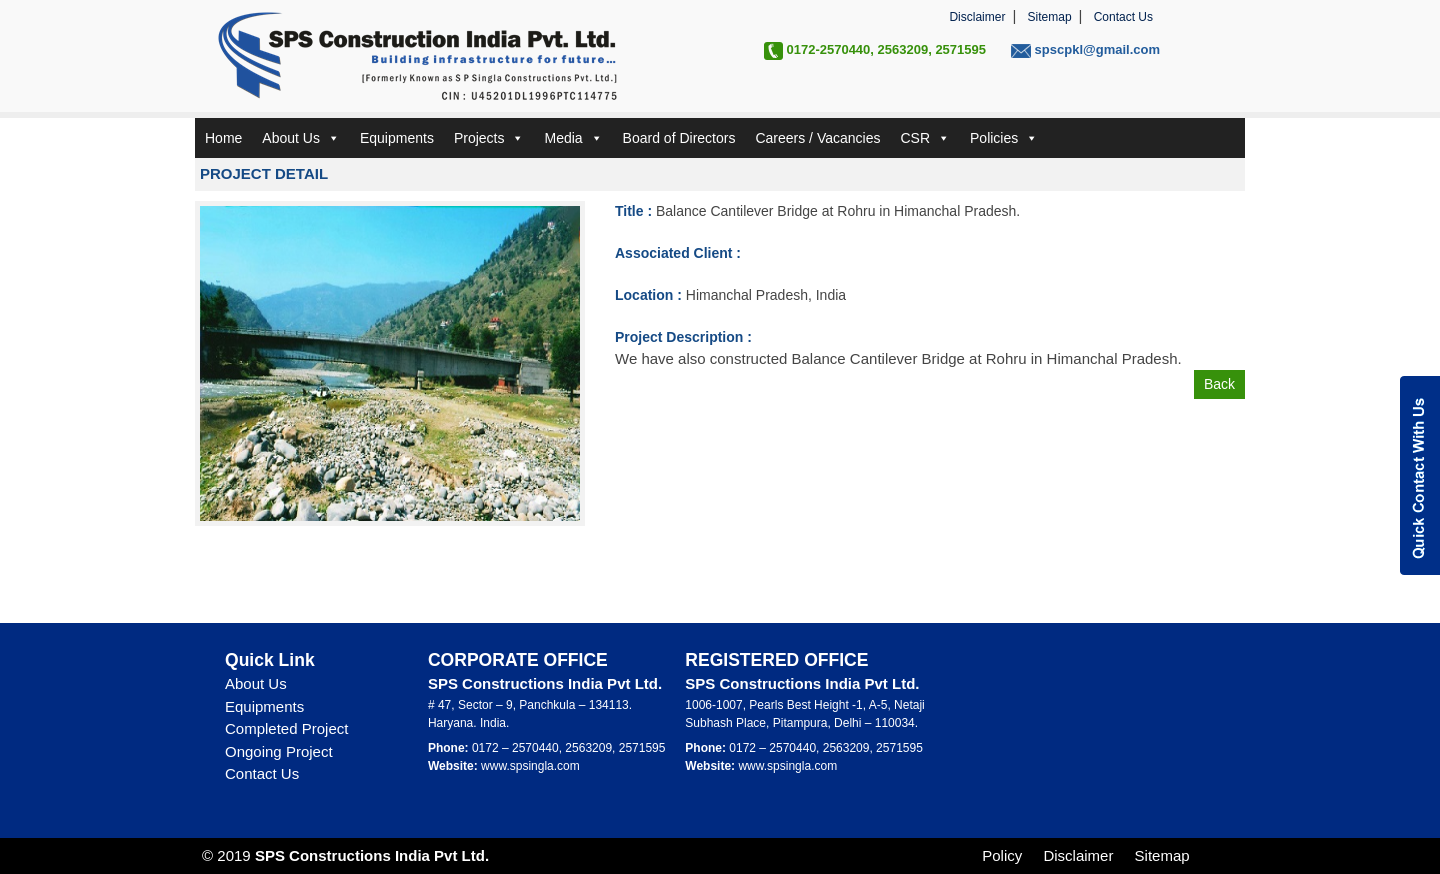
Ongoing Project (279, 751)
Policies (1004, 138)
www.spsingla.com (530, 766)
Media (573, 138)
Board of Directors (679, 138)
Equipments (397, 138)
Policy (1002, 855)
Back (1219, 384)
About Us (301, 138)
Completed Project (286, 728)
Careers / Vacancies (817, 138)
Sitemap (1050, 17)
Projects (489, 138)
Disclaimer (977, 17)
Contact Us (1123, 17)
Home (223, 138)
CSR (925, 138)
